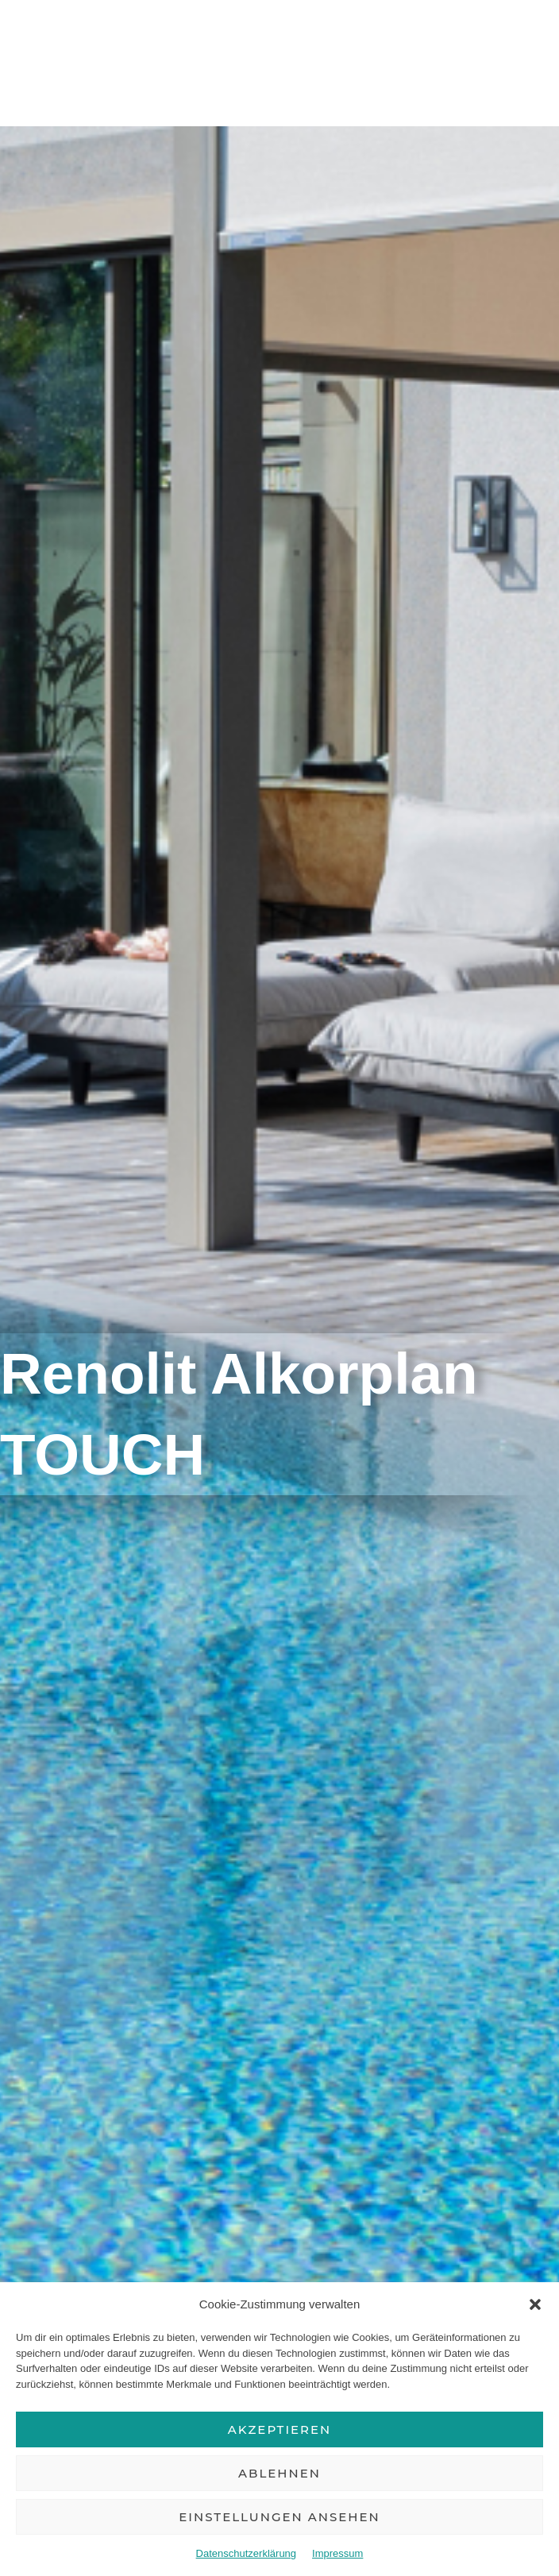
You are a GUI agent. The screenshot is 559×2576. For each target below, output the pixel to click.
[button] (535, 2304)
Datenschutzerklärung (246, 2553)
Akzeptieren (280, 2429)
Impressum (337, 2553)
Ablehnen (279, 2473)
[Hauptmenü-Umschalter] (525, 57)
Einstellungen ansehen (279, 2516)
